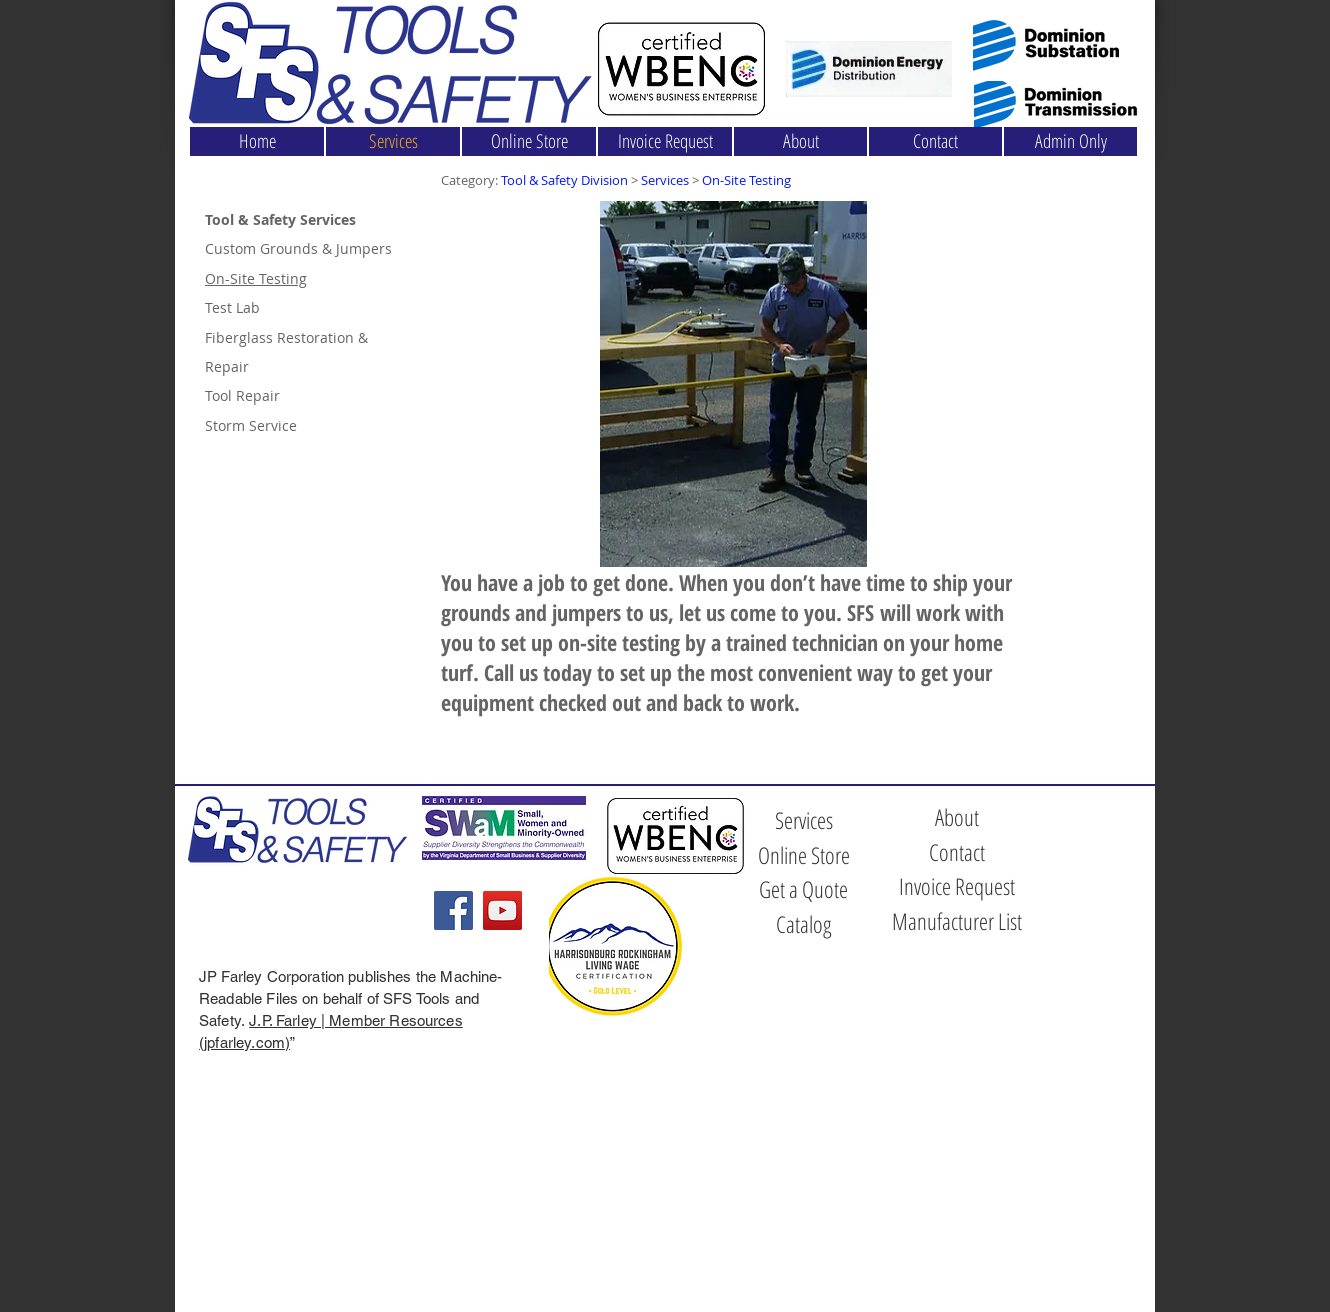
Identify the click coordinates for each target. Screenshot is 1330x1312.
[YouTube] (502, 910)
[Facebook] (453, 910)
